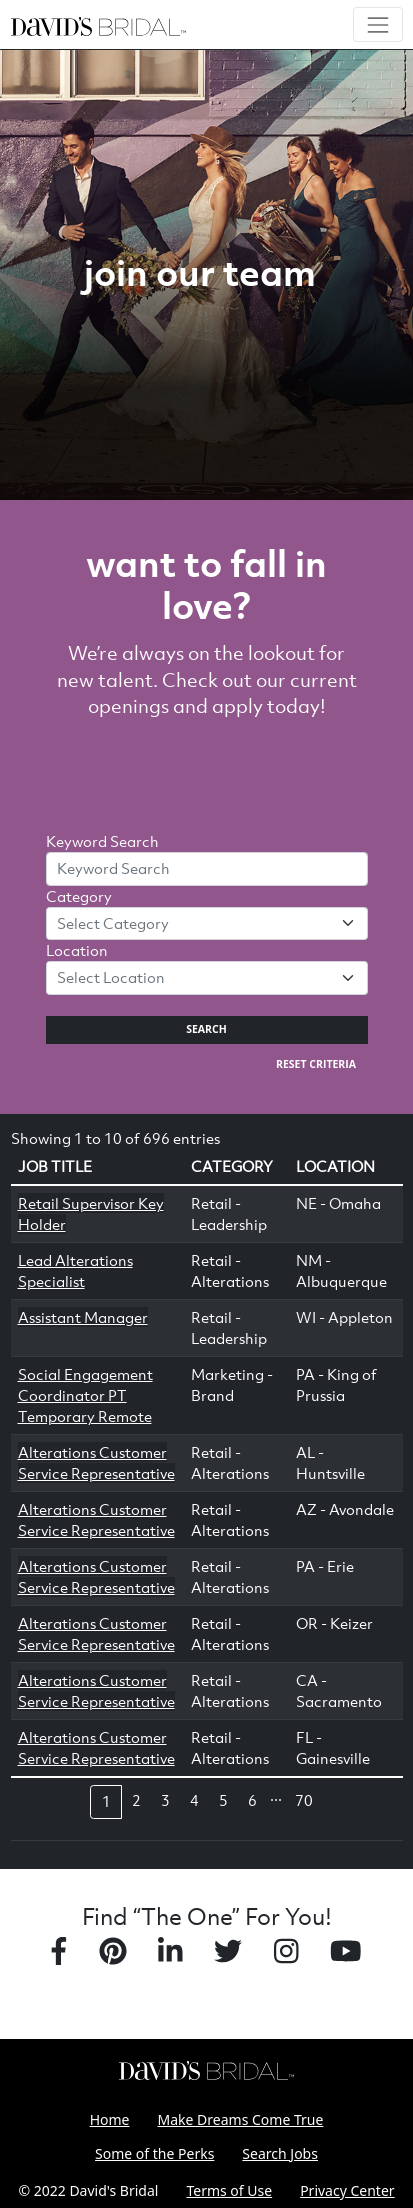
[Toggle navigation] (377, 24)
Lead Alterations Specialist (75, 1270)
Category (79, 896)
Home (110, 2119)
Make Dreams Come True (241, 2119)
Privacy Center (347, 2190)
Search (206, 1029)
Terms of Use (229, 2190)
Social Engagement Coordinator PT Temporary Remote (85, 1395)
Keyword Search (102, 841)
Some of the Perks (154, 2153)
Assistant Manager (83, 1317)
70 (304, 1800)
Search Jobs (280, 2153)
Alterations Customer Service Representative (96, 1462)
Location (77, 950)
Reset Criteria (316, 1064)
